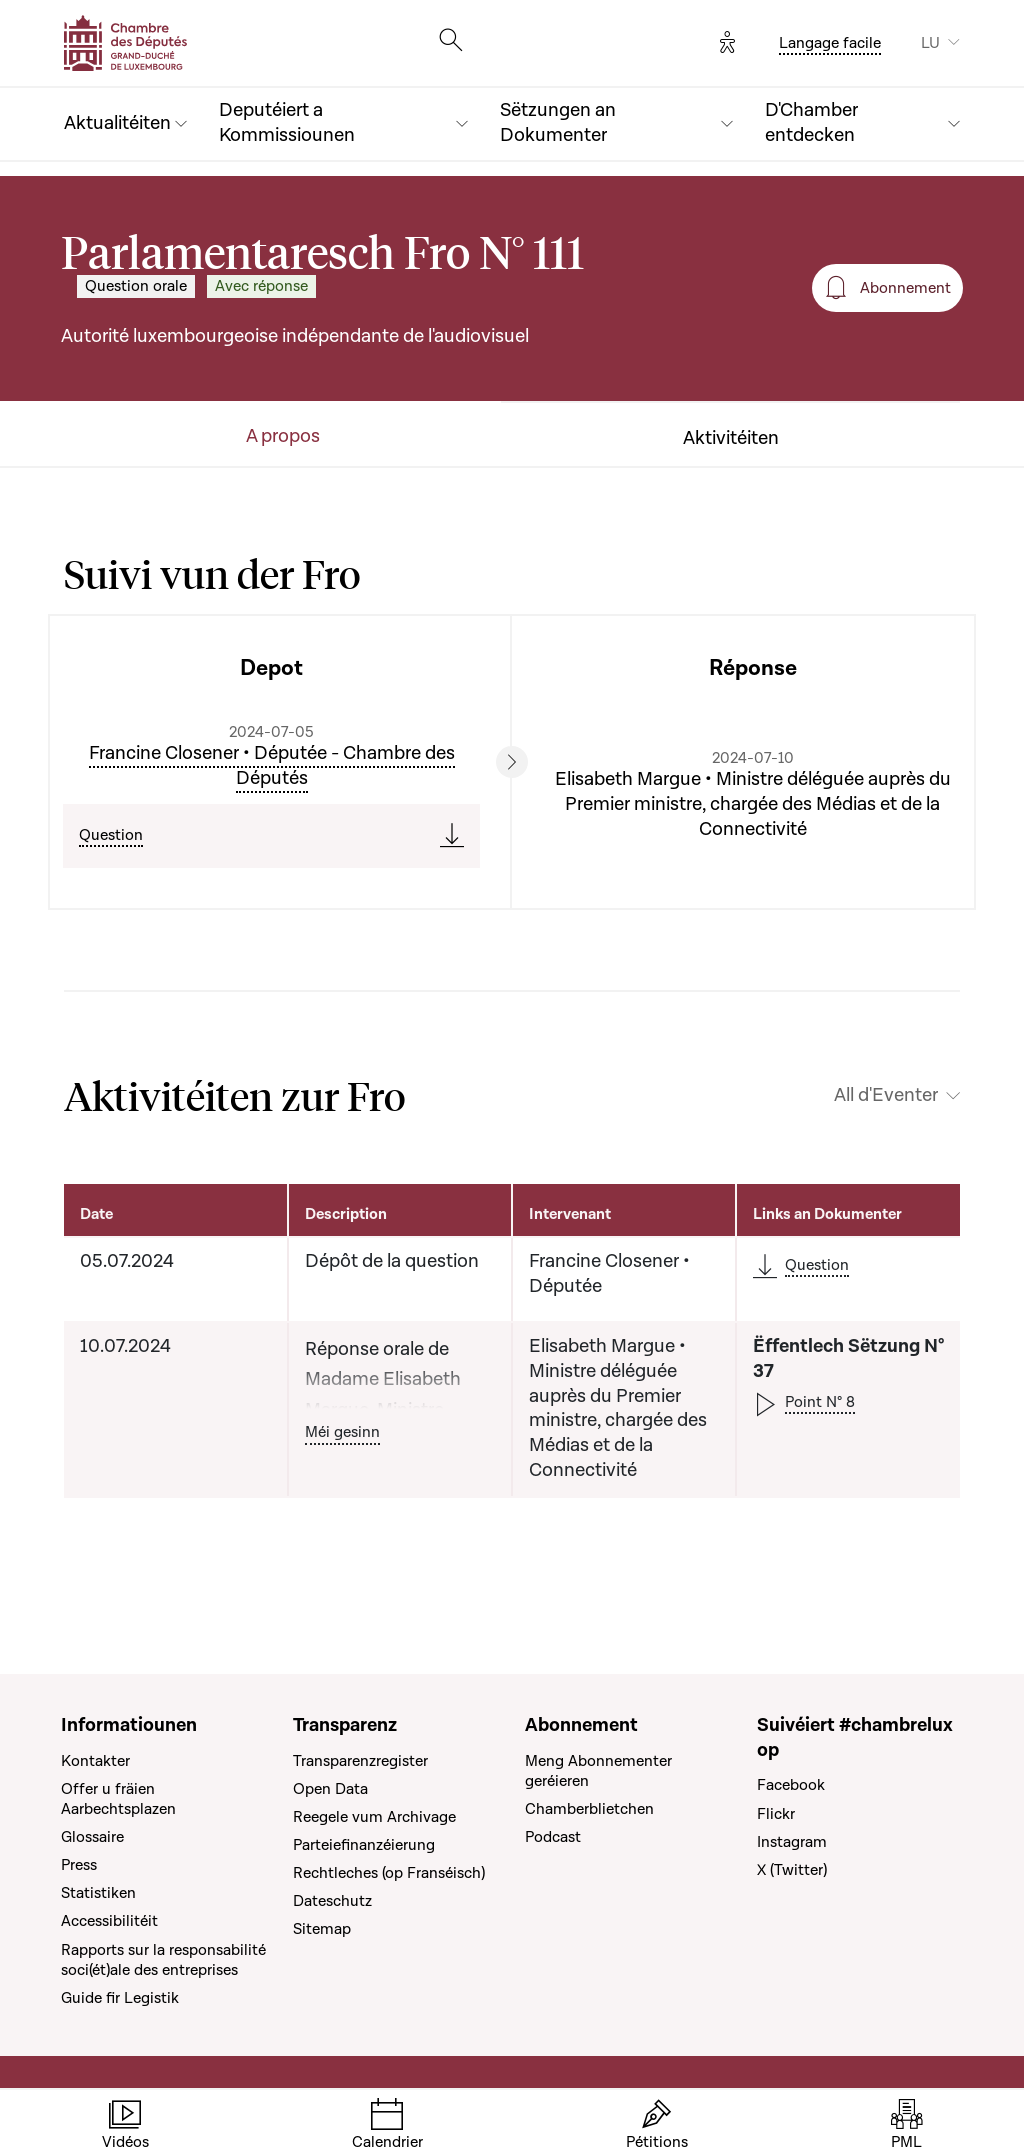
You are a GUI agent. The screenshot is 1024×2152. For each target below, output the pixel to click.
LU (930, 43)
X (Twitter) (792, 1870)
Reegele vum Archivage (374, 1817)
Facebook (791, 1785)
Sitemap (322, 1929)
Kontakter (95, 1761)
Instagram (792, 1842)
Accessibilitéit (109, 1921)
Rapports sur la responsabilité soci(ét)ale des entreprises (163, 1960)
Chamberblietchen (589, 1809)
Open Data (330, 1789)
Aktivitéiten (731, 439)
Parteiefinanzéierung (364, 1845)
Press (79, 1865)
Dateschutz (332, 1901)
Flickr (776, 1814)
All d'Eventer (886, 1096)
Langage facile (830, 43)
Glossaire (92, 1837)
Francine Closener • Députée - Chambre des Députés (272, 766)
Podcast (553, 1837)
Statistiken (98, 1893)
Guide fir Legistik (120, 1998)
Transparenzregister (360, 1761)
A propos (283, 437)
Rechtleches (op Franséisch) (389, 1873)
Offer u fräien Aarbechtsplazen (118, 1799)
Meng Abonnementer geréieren (598, 1771)
